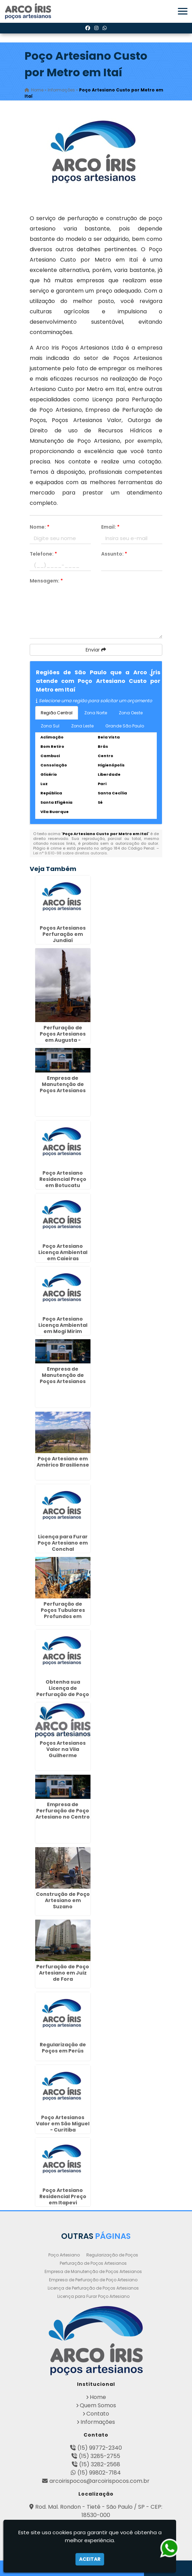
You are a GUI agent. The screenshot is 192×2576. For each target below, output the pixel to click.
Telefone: (43, 553)
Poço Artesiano (64, 2255)
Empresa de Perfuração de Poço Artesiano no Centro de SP (63, 1813)
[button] (183, 11)
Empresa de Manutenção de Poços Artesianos (93, 2271)
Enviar (96, 649)
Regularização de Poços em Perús (63, 2047)
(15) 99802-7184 (99, 2473)
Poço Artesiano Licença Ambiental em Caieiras (62, 1252)
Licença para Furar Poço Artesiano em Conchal (63, 1543)
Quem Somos (98, 2405)
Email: (110, 526)
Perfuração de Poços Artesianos (93, 2263)
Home (98, 2397)
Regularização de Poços (112, 2255)
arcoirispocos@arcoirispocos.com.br (99, 2481)
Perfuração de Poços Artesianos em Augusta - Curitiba (63, 1037)
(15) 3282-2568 (99, 2464)
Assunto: (114, 553)
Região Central (57, 713)
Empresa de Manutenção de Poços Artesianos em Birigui (63, 1378)
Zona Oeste (131, 713)
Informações (97, 2422)
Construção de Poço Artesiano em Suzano (63, 1900)
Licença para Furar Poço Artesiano (93, 2296)
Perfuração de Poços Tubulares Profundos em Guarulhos (63, 1613)
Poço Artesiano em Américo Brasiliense (63, 1461)
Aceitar (89, 2559)
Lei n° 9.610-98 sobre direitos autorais (70, 853)
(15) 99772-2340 (99, 2448)
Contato (97, 2414)
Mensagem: (46, 580)
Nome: (39, 526)
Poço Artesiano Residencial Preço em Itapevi (62, 2196)
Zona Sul (50, 726)
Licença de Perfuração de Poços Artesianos (93, 2288)
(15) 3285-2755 (99, 2456)
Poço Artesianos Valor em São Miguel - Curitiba (62, 2123)
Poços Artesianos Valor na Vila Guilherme (63, 1749)
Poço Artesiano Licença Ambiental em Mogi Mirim (62, 1325)
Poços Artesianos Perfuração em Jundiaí (63, 934)
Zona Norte (95, 713)
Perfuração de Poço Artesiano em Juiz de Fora (62, 1972)
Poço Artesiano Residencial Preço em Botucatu (62, 1179)
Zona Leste (82, 726)
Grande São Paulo (124, 726)
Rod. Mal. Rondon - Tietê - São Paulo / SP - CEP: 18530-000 (98, 2511)
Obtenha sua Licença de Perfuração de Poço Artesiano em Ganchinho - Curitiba (62, 1697)
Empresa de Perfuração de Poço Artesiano (93, 2280)
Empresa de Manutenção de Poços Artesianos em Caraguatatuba (63, 1087)
